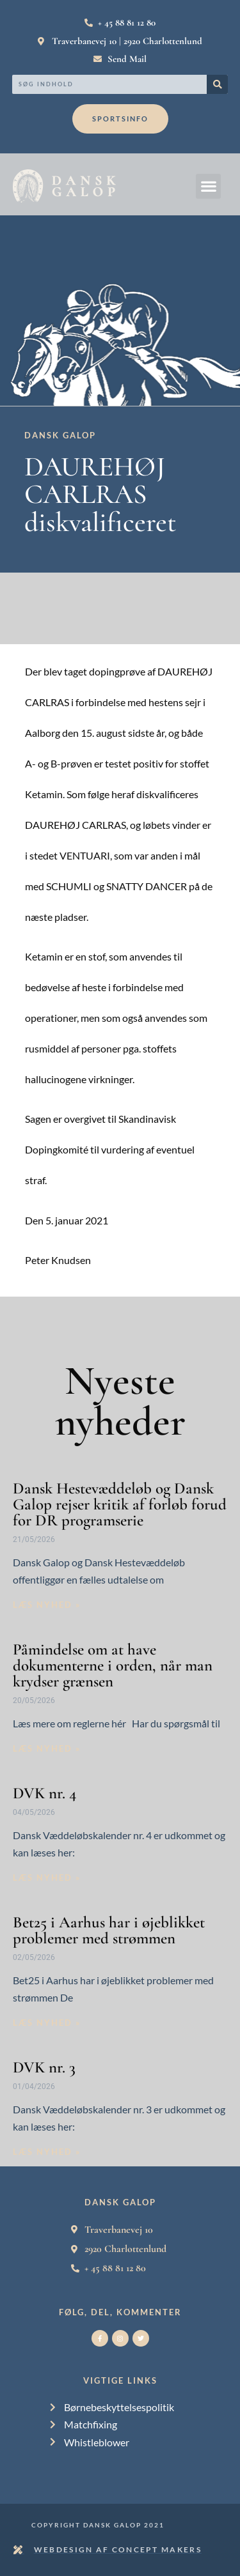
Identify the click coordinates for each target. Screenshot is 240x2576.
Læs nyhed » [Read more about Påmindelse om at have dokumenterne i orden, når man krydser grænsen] (47, 1748)
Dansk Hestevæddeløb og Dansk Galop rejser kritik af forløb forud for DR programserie (120, 1504)
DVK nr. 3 (44, 2067)
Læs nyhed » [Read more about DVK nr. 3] (47, 2152)
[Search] (217, 84)
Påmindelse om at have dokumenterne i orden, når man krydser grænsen (112, 1665)
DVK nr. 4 (44, 1793)
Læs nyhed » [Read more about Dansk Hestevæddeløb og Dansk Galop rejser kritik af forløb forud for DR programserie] (47, 1605)
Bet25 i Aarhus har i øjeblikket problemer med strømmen (109, 1930)
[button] (208, 186)
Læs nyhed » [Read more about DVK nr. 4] (47, 1877)
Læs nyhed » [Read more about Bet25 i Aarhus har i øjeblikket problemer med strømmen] (47, 2022)
